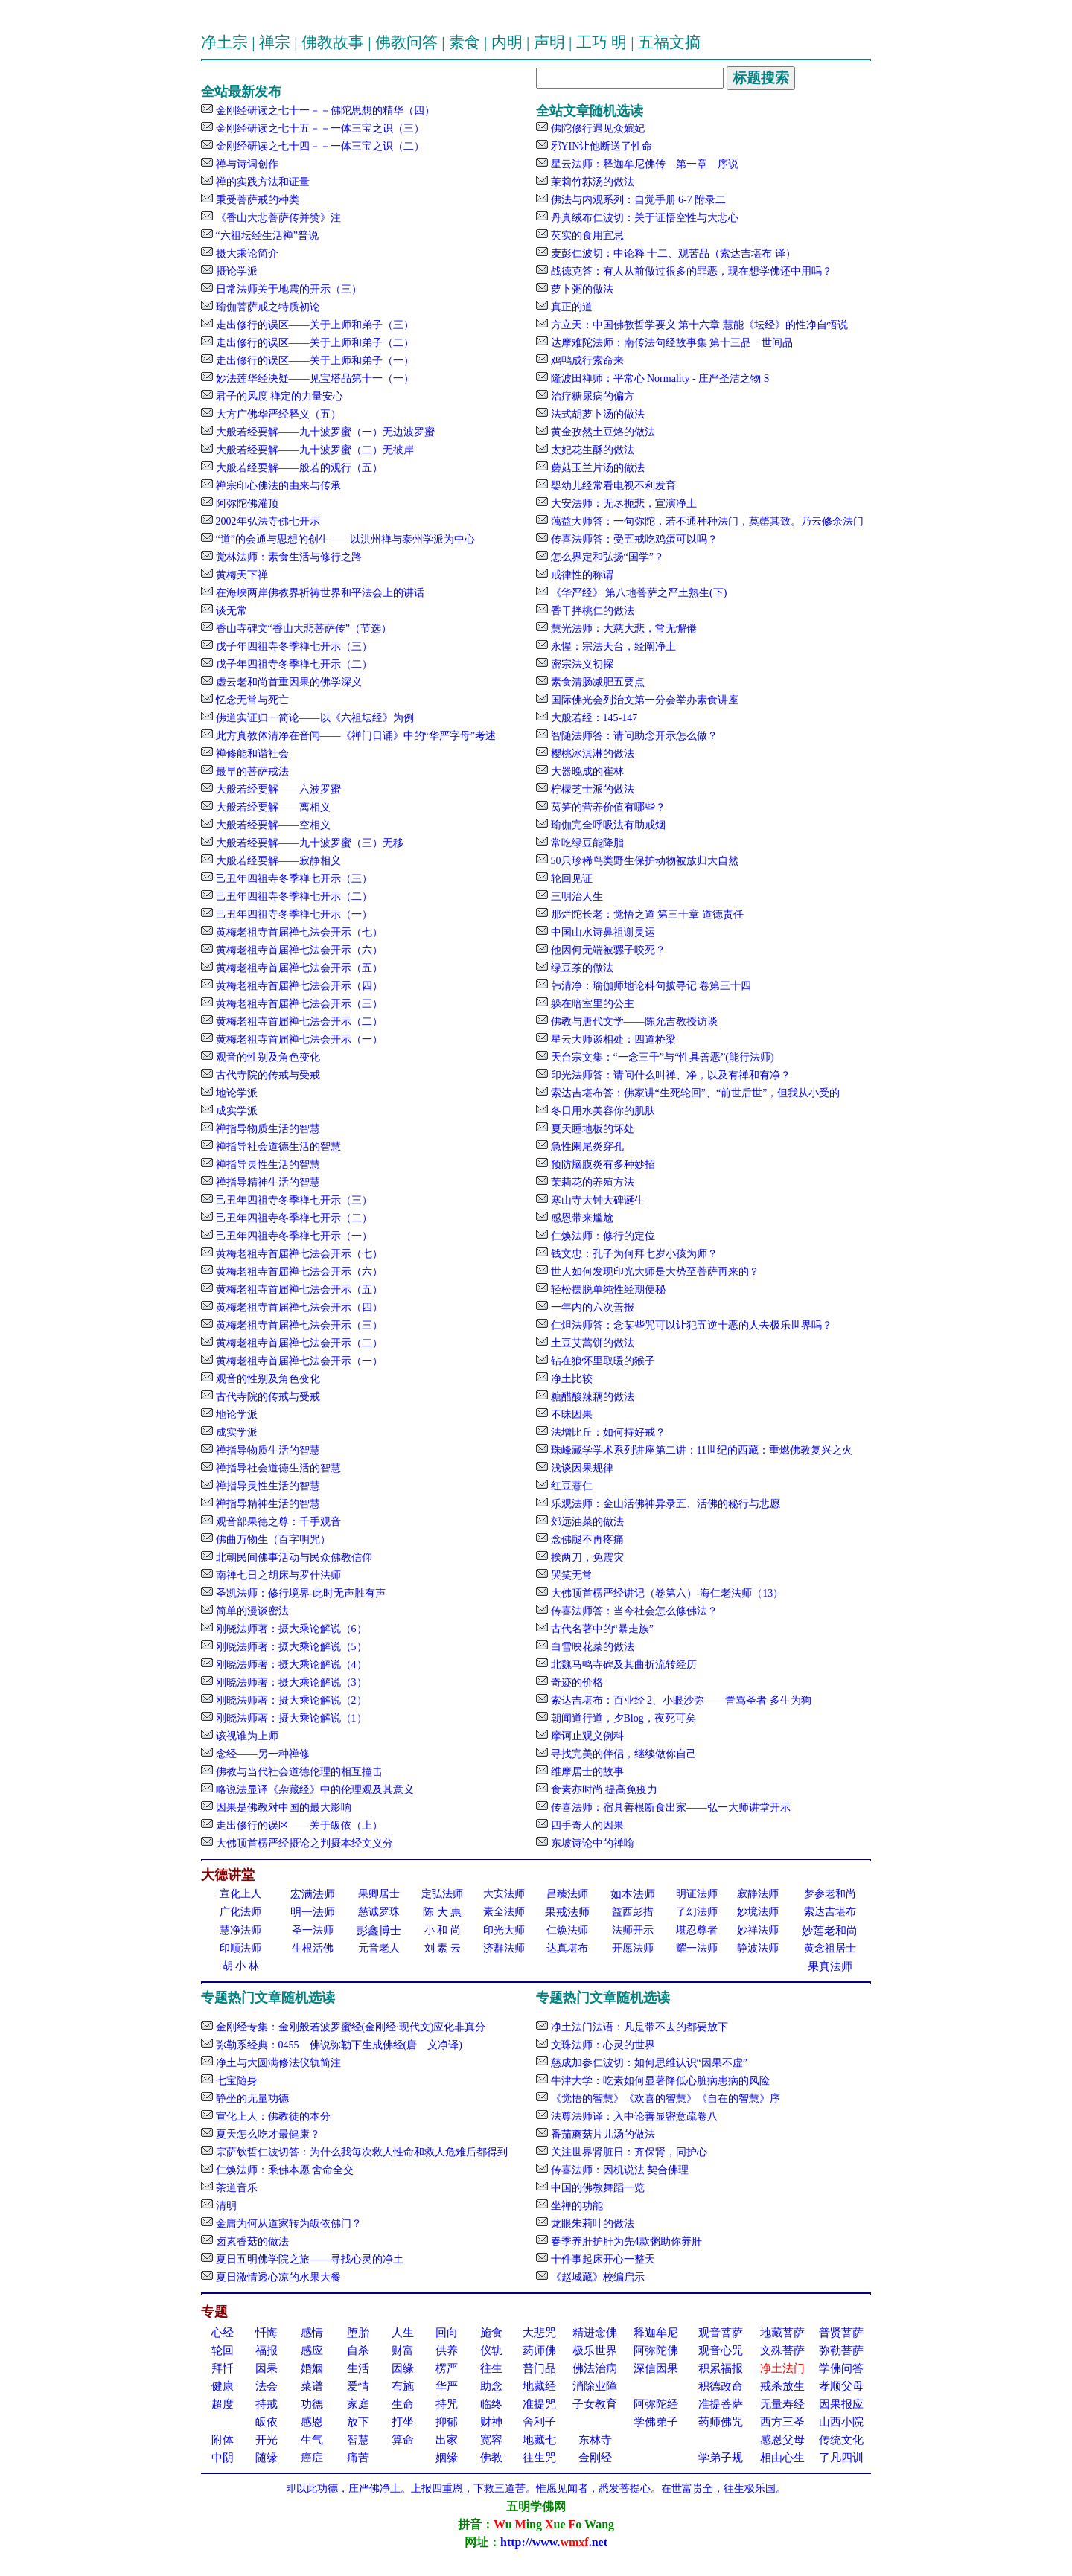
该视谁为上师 (245, 1736)
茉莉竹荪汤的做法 (591, 182)
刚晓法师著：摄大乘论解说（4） (290, 1664)
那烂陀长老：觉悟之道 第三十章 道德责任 (646, 914)
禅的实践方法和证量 (261, 182)
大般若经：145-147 (592, 717)
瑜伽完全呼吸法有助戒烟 (607, 825)
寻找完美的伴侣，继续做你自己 (622, 1754)
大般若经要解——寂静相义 (277, 860)
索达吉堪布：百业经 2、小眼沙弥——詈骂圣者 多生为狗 (679, 1700)
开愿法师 (633, 1948)
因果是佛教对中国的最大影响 (282, 1807)
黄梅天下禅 (240, 575)
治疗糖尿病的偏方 (591, 396)
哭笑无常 (570, 1575)
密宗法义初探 (580, 664)
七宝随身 (235, 2080)
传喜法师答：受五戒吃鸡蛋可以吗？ (633, 539)
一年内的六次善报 (591, 1307)
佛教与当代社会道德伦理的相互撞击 (298, 1771)
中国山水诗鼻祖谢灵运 (601, 932)
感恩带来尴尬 (580, 1218)
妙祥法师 (758, 1930)
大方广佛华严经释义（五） (277, 414)
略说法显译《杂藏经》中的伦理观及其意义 (313, 1789)
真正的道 (570, 307)
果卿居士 (379, 1893)
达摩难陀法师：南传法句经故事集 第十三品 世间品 (670, 342)
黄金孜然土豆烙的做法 (601, 432)
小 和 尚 (442, 1930)
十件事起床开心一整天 (601, 2259)
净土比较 (570, 1378)
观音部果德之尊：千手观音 (277, 1521)
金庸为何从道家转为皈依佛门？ (287, 2223)
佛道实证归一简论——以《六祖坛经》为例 (313, 717)
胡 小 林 (241, 1966)
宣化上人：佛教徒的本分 (272, 2116)
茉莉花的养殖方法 (591, 1182)
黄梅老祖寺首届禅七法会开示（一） (298, 1039)
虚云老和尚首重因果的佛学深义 (287, 682)
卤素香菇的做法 (251, 2241)
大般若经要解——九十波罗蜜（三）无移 (308, 842)
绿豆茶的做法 (580, 968)
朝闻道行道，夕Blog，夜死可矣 (622, 1718)
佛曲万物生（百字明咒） (272, 1539)
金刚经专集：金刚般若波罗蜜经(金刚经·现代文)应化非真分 (349, 2027)
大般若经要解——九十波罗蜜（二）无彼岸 (313, 450)
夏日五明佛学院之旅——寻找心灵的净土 (308, 2259)
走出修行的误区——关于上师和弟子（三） (313, 324)
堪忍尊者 (697, 1930)
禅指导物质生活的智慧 (266, 1128)
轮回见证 (570, 878)
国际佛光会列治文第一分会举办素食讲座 (643, 700)
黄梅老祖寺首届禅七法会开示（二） (298, 1021)
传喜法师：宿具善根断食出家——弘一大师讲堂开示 (669, 1807)
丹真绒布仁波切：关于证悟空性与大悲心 (643, 217)
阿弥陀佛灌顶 (245, 503)
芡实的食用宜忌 (586, 235)
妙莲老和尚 (830, 1931)
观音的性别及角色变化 (266, 1057)
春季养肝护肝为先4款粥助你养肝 (625, 2241)
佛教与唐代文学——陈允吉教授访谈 (633, 1021)
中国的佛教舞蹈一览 (596, 2187)
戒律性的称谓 (580, 575)
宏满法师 (312, 1894)
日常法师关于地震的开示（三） (287, 289)
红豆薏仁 (570, 1486)
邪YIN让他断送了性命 (600, 146)
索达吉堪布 (830, 1911)
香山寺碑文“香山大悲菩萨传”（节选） (302, 628)
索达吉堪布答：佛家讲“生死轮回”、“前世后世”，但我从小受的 (694, 1093)
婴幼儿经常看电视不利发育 (612, 485)
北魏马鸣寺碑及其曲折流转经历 (622, 1664)
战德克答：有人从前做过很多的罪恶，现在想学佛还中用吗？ (690, 271)
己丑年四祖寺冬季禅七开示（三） (292, 878)
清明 (225, 2205)
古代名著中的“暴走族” (601, 1628)
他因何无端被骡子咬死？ (607, 950)
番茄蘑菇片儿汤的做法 (601, 2134)
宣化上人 (240, 1893)
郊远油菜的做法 (586, 1521)
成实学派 (235, 1110)
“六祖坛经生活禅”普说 (266, 235)
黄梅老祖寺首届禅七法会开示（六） (298, 950)
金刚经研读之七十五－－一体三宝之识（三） (318, 128)
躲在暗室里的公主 (591, 1003)
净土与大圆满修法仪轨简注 (277, 2062)
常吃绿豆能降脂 (586, 842)
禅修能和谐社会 (251, 753)
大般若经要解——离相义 (272, 807)
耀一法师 (697, 1948)
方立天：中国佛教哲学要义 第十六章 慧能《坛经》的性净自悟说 (698, 324)
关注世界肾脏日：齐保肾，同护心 (627, 2152)
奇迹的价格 (575, 1682)
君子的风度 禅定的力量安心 (278, 396)
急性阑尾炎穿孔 (586, 1146)
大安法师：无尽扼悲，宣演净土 (622, 503)
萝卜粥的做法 (580, 289)
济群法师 (504, 1948)
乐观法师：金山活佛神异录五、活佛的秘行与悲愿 (664, 1503)
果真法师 (830, 1966)
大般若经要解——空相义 (272, 825)
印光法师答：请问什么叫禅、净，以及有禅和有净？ (669, 1075)
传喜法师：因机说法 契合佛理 (618, 2170)
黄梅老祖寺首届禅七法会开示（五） (298, 968)
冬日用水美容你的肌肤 (601, 1110)
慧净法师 (240, 1930)
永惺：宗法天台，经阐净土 (612, 646)
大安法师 (504, 1893)
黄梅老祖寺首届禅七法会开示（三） (298, 1003)
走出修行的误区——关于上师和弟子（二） (313, 342)
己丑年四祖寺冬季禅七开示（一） (292, 914)
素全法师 (504, 1911)
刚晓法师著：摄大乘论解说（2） (290, 1700)
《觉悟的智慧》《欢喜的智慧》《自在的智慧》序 (664, 2098)
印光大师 (504, 1930)
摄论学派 (235, 271)
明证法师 (697, 1893)
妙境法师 (758, 1911)
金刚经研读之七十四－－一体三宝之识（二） (318, 146)
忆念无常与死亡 (251, 700)
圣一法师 (313, 1930)
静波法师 (758, 1948)
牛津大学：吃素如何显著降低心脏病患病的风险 (659, 2080)
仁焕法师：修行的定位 (601, 1235)
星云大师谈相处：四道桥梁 (612, 1039)
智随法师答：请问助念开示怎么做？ (633, 735)
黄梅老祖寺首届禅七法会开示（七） (298, 932)
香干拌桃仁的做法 (591, 610)
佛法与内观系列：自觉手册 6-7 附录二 (637, 199)
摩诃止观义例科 (586, 1736)
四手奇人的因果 (586, 1825)
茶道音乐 (235, 2187)
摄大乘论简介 (245, 253)
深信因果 (656, 2368)
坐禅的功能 (575, 2205)
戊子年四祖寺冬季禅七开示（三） (292, 646)
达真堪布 (567, 1948)
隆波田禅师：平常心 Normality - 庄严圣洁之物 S (659, 378)
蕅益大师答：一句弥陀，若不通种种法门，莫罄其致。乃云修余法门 (706, 521)
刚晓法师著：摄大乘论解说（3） (290, 1682)
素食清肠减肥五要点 (596, 682)
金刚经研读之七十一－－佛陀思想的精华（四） (324, 110)
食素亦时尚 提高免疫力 (602, 1789)
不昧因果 (570, 1414)
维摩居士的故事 (586, 1771)
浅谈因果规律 (580, 1468)
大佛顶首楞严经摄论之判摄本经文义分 (303, 1843)
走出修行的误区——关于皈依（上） (298, 1825)
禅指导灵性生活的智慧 (266, 1164)
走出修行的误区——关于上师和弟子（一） (313, 360)
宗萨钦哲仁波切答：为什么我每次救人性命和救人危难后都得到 (360, 2152)
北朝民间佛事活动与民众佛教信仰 (292, 1557)
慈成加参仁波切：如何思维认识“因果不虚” (647, 2062)
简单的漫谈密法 (251, 1611)
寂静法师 (758, 1893)
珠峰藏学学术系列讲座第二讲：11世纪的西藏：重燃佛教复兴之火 (700, 1450)
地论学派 (235, 1093)
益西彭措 (633, 1911)
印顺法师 (240, 1948)
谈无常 (230, 610)
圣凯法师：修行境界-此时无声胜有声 (299, 1593)
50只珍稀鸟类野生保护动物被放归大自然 (643, 860)
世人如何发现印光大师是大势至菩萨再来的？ (653, 1271)
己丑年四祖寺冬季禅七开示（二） (292, 896)
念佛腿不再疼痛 (586, 1539)
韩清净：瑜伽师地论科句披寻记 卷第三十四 (649, 985)
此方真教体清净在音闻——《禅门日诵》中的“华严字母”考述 (354, 735)
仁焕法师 (567, 1930)
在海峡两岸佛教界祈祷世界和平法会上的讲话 (318, 592)
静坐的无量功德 (251, 2098)
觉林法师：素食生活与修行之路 (287, 557)
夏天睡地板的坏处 (591, 1128)
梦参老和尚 (830, 1893)
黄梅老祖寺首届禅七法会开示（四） (298, 985)
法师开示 (633, 1930)
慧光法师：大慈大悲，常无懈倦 (622, 628)
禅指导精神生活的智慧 (266, 1182)
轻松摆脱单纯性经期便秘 (607, 1289)
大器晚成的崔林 (586, 771)
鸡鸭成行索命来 (586, 360)
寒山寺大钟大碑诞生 (596, 1200)
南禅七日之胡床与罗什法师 (277, 1575)
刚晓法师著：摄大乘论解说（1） (290, 1718)
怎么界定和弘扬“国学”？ (606, 557)
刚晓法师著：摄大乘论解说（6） (290, 1628)
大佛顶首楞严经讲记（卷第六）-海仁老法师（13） (665, 1593)
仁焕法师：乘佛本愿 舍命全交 (283, 2170)
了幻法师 (697, 1911)
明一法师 (312, 1912)
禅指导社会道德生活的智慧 (277, 1146)
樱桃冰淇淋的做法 (591, 753)
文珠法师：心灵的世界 (601, 2045)
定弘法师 (442, 1893)
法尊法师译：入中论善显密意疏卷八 (633, 2116)
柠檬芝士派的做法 (591, 789)
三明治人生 (575, 896)
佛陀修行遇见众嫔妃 (596, 128)
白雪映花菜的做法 (591, 1646)
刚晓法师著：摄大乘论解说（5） (290, 1646)
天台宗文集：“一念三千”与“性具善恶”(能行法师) (661, 1057)
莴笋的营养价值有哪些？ (607, 807)
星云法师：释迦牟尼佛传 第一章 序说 (643, 164)
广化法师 (240, 1911)
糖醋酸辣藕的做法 (591, 1396)
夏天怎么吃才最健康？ (266, 2134)
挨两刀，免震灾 (586, 1557)
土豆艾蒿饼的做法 (591, 1343)
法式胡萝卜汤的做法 (596, 414)
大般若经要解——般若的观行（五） (298, 467)
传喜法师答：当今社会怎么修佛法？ (633, 1611)
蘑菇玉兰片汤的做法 (596, 467)
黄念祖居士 (830, 1948)
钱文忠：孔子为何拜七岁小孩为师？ (633, 1253)
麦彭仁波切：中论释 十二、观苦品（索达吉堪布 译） (672, 253)
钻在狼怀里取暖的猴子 (601, 1361)
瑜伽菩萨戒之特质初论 (266, 307)
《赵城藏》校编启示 (596, 2277)
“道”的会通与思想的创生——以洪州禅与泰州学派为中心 (344, 539)
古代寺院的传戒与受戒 (266, 1075)
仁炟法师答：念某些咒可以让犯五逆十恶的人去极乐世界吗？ (690, 1325)
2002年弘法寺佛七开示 (266, 521)
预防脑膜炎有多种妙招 (601, 1164)
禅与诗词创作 (245, 164)
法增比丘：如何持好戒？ (607, 1432)
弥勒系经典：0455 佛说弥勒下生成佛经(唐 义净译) (337, 2045)
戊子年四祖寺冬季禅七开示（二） (292, 664)
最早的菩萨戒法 (251, 771)
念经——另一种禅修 (261, 1754)
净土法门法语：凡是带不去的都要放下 (638, 2027)
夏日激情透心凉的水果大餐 (277, 2277)
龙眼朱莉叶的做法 (591, 2223)
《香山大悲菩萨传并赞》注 (277, 217)
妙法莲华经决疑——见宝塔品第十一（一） (313, 378)
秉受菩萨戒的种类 (256, 199)
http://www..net (553, 2542)
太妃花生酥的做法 (591, 450)
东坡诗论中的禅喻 (591, 1843)
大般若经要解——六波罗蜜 (277, 789)
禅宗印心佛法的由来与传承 (277, 485)
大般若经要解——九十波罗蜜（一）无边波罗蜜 (324, 432)
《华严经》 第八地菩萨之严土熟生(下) (637, 592)
